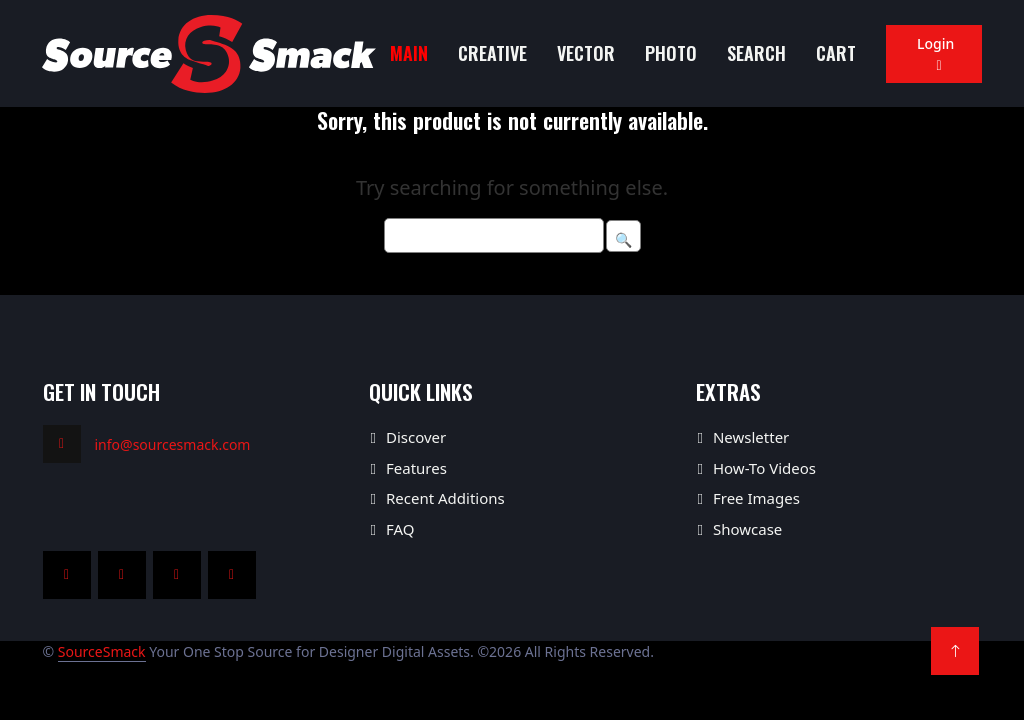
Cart (836, 53)
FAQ (400, 529)
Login (933, 54)
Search (756, 53)
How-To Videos (764, 468)
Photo (671, 53)
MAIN (409, 53)
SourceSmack (102, 651)
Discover (416, 437)
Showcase (747, 529)
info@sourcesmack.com (173, 444)
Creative (492, 53)
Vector (586, 53)
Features (416, 468)
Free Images (756, 498)
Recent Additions (445, 498)
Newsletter (751, 437)
